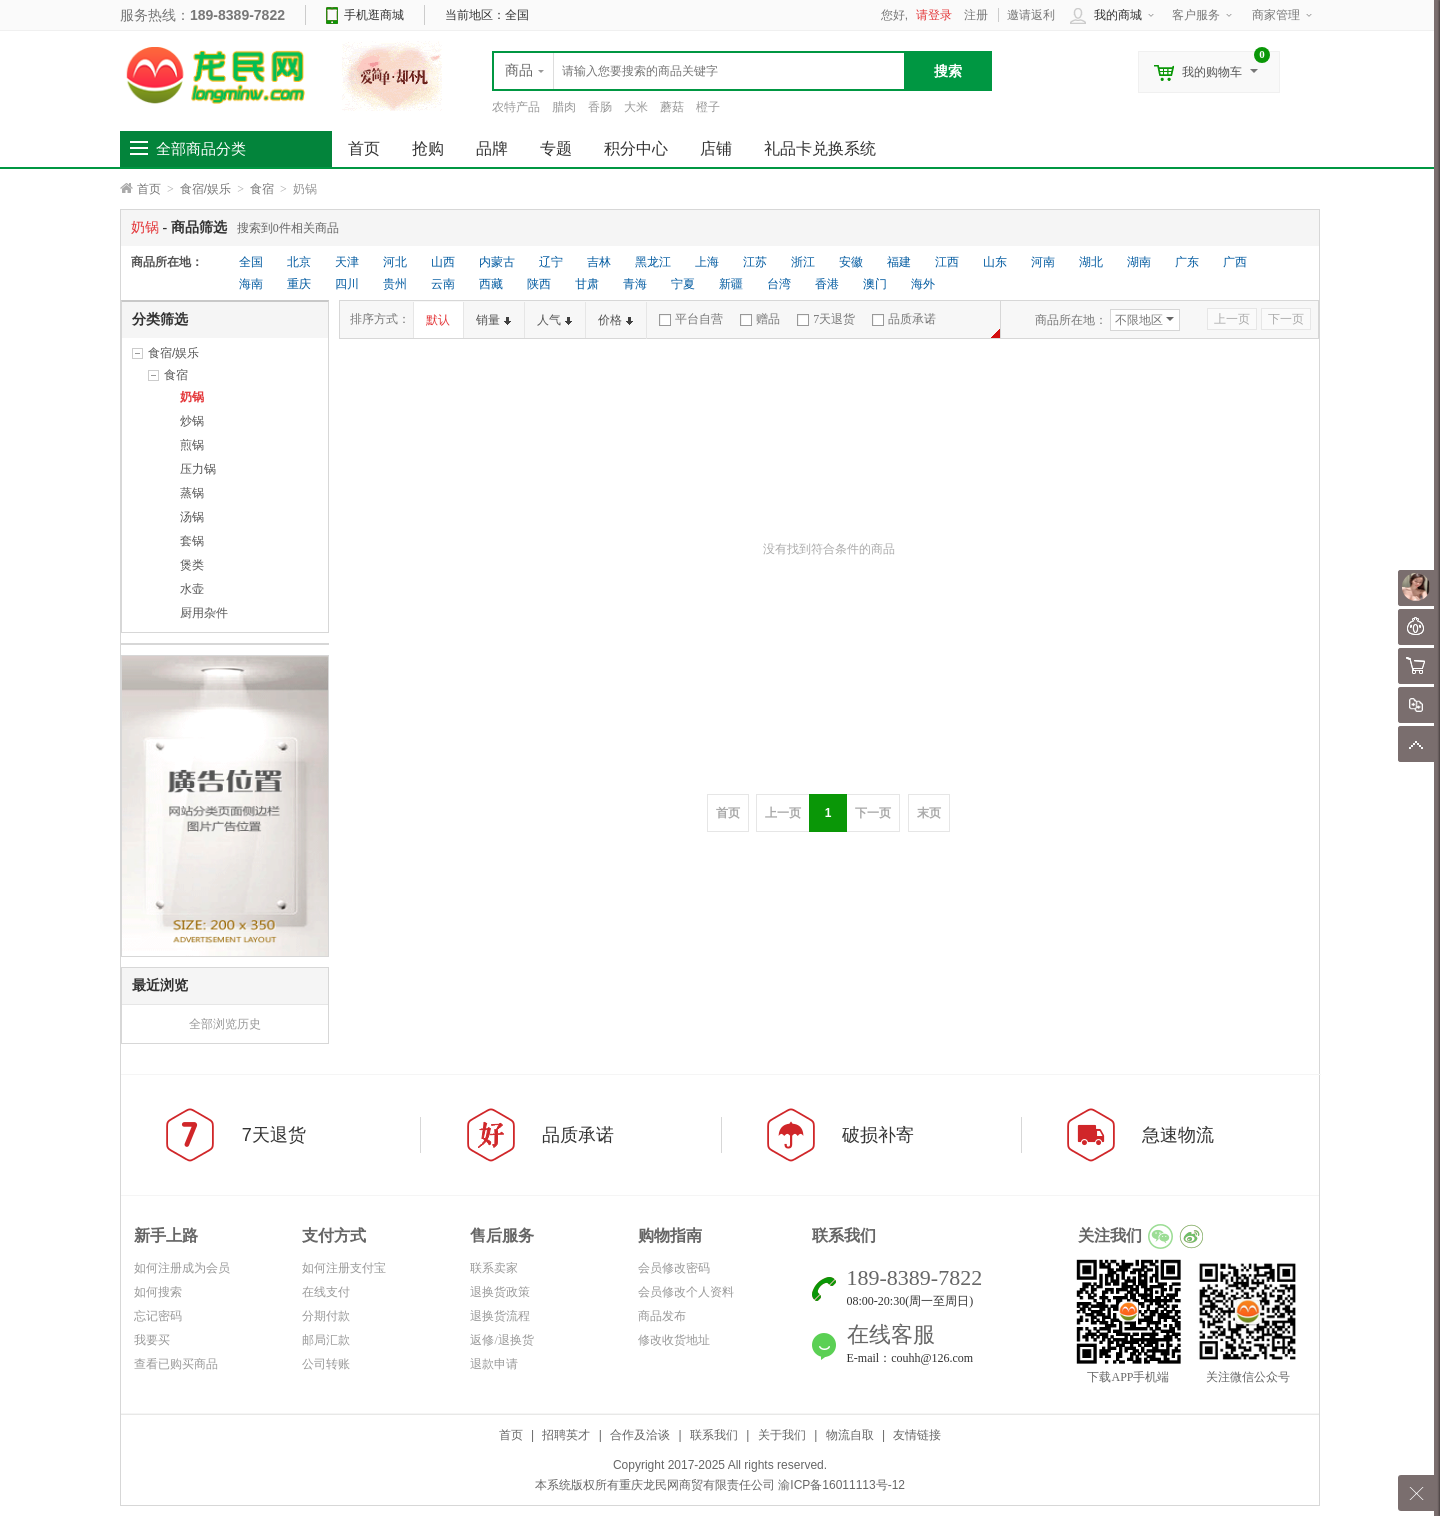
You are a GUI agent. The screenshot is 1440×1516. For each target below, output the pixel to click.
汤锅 (192, 517)
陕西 (539, 284)
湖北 (1091, 262)
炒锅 (192, 421)
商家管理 (1276, 15)
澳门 (875, 284)
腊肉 (564, 107)
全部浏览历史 (225, 1024)
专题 (556, 148)
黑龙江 (653, 262)
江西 (947, 262)
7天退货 (826, 319)
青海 (635, 284)
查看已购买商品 (176, 1364)
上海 (707, 262)
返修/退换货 (501, 1340)
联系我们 (714, 1435)
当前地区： (487, 15)
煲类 (192, 565)
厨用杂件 (204, 613)
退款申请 (494, 1364)
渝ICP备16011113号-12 (841, 1485)
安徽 (851, 262)
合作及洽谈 (640, 1435)
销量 (493, 320)
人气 (554, 320)
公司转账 (326, 1364)
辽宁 (551, 262)
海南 (251, 284)
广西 (1235, 262)
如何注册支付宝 (344, 1268)
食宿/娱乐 (205, 189)
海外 (923, 284)
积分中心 (636, 148)
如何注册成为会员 (182, 1268)
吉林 (599, 262)
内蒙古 (497, 262)
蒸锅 (192, 493)
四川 (347, 284)
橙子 (708, 107)
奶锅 (192, 397)
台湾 (779, 284)
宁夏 (683, 284)
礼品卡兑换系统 (820, 148)
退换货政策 (500, 1292)
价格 (615, 320)
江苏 (755, 262)
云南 (443, 284)
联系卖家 (494, 1268)
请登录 (934, 15)
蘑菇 (672, 107)
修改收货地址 (674, 1340)
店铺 (716, 148)
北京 (299, 262)
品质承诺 (904, 319)
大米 (636, 107)
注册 (976, 15)
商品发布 (662, 1316)
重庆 (299, 284)
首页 (149, 189)
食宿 (262, 189)
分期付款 (326, 1316)
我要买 (152, 1340)
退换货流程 (500, 1316)
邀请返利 (1031, 15)
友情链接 (917, 1435)
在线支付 (326, 1292)
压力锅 (198, 469)
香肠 (600, 107)
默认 (438, 320)
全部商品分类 (201, 149)
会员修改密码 (674, 1268)
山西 (443, 262)
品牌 (492, 148)
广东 (1187, 262)
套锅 (192, 541)
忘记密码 (158, 1316)
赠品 (760, 319)
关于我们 (782, 1435)
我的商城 (1118, 15)
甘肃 (587, 284)
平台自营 (691, 319)
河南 (1043, 262)
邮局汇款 (326, 1340)
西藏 (491, 284)
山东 (995, 262)
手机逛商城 (374, 15)
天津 (347, 262)
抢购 (428, 148)
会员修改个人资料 (686, 1292)
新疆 (731, 284)
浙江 (803, 262)
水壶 (192, 589)
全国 (251, 262)
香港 (827, 284)
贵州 (395, 284)
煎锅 (192, 445)
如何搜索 (158, 1292)
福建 (899, 262)
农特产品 (516, 107)
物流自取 (850, 1435)
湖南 (1139, 262)
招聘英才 (566, 1435)
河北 (395, 262)
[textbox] (699, 71)
